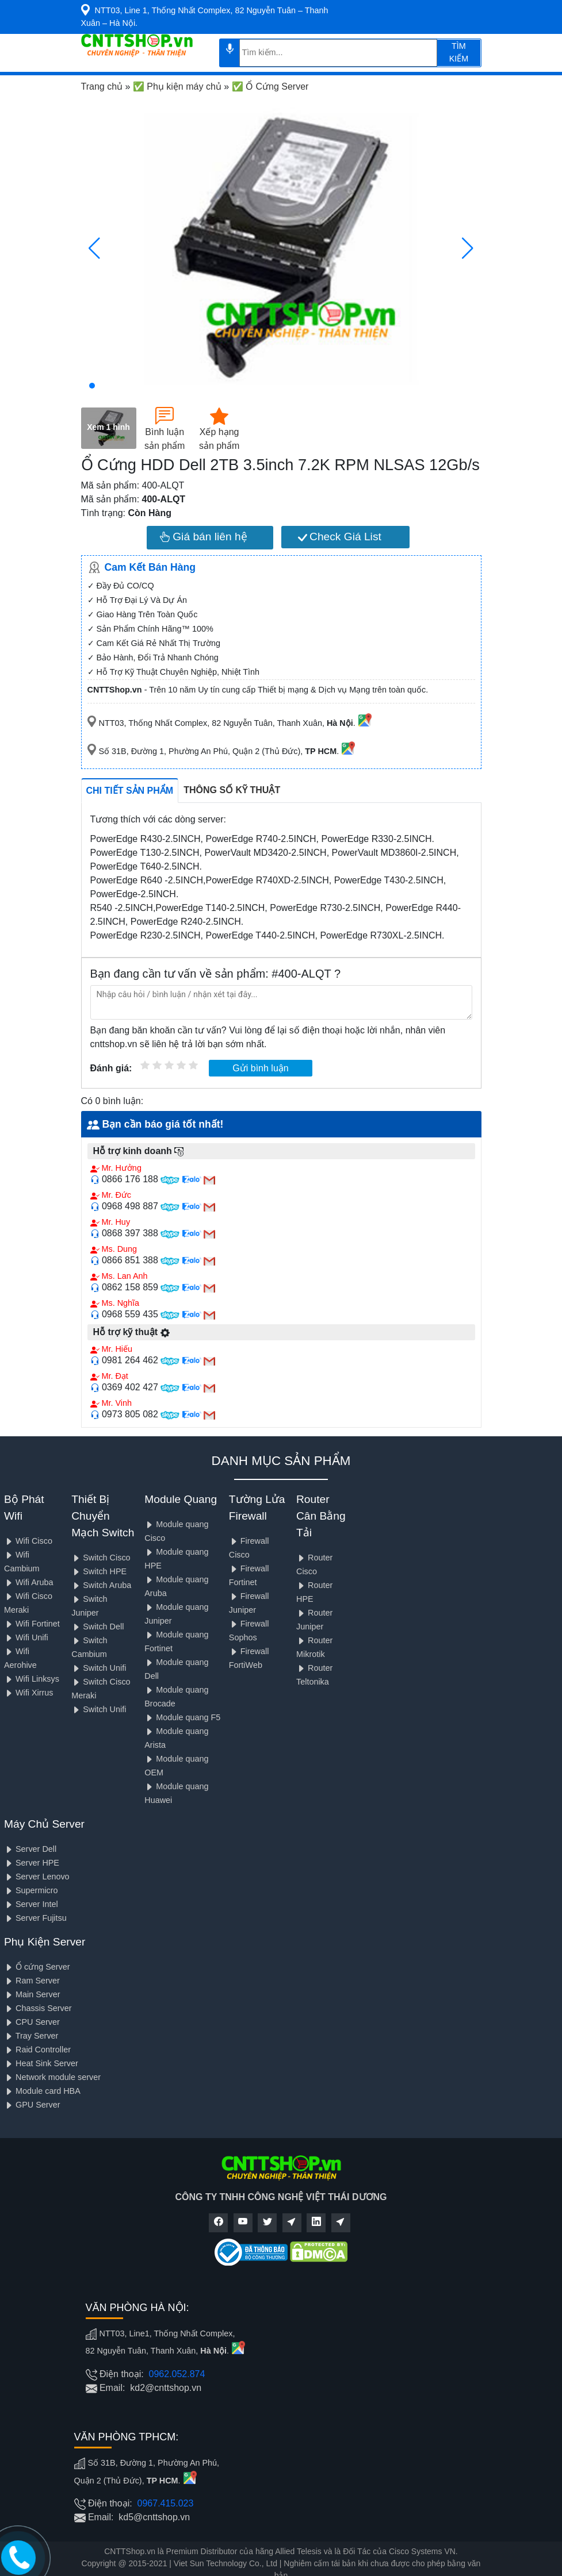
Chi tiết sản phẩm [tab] (130, 790)
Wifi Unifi (26, 1637)
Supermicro (31, 1890)
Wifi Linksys (31, 1678)
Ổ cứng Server (37, 1966)
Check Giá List (339, 536)
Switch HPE (99, 1571)
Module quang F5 (182, 1717)
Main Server (32, 1994)
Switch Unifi (98, 1668)
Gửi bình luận (260, 1068)
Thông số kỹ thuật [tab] (231, 790)
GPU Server (32, 2104)
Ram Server (32, 1980)
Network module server (52, 2077)
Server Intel (31, 1904)
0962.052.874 (177, 2374)
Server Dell (30, 1849)
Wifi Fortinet (32, 1623)
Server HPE (31, 1862)
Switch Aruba (101, 1585)
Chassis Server (38, 2008)
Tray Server (31, 2035)
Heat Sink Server (41, 2063)
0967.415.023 (165, 2503)
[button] (92, 386)
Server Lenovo (37, 1876)
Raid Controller (37, 2049)
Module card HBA (42, 2091)
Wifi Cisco (28, 1540)
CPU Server (32, 2022)
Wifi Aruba (28, 1582)
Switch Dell (97, 1626)
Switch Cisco (100, 1557)
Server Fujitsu (35, 1918)
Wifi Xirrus (28, 1692)
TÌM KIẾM (459, 52)
